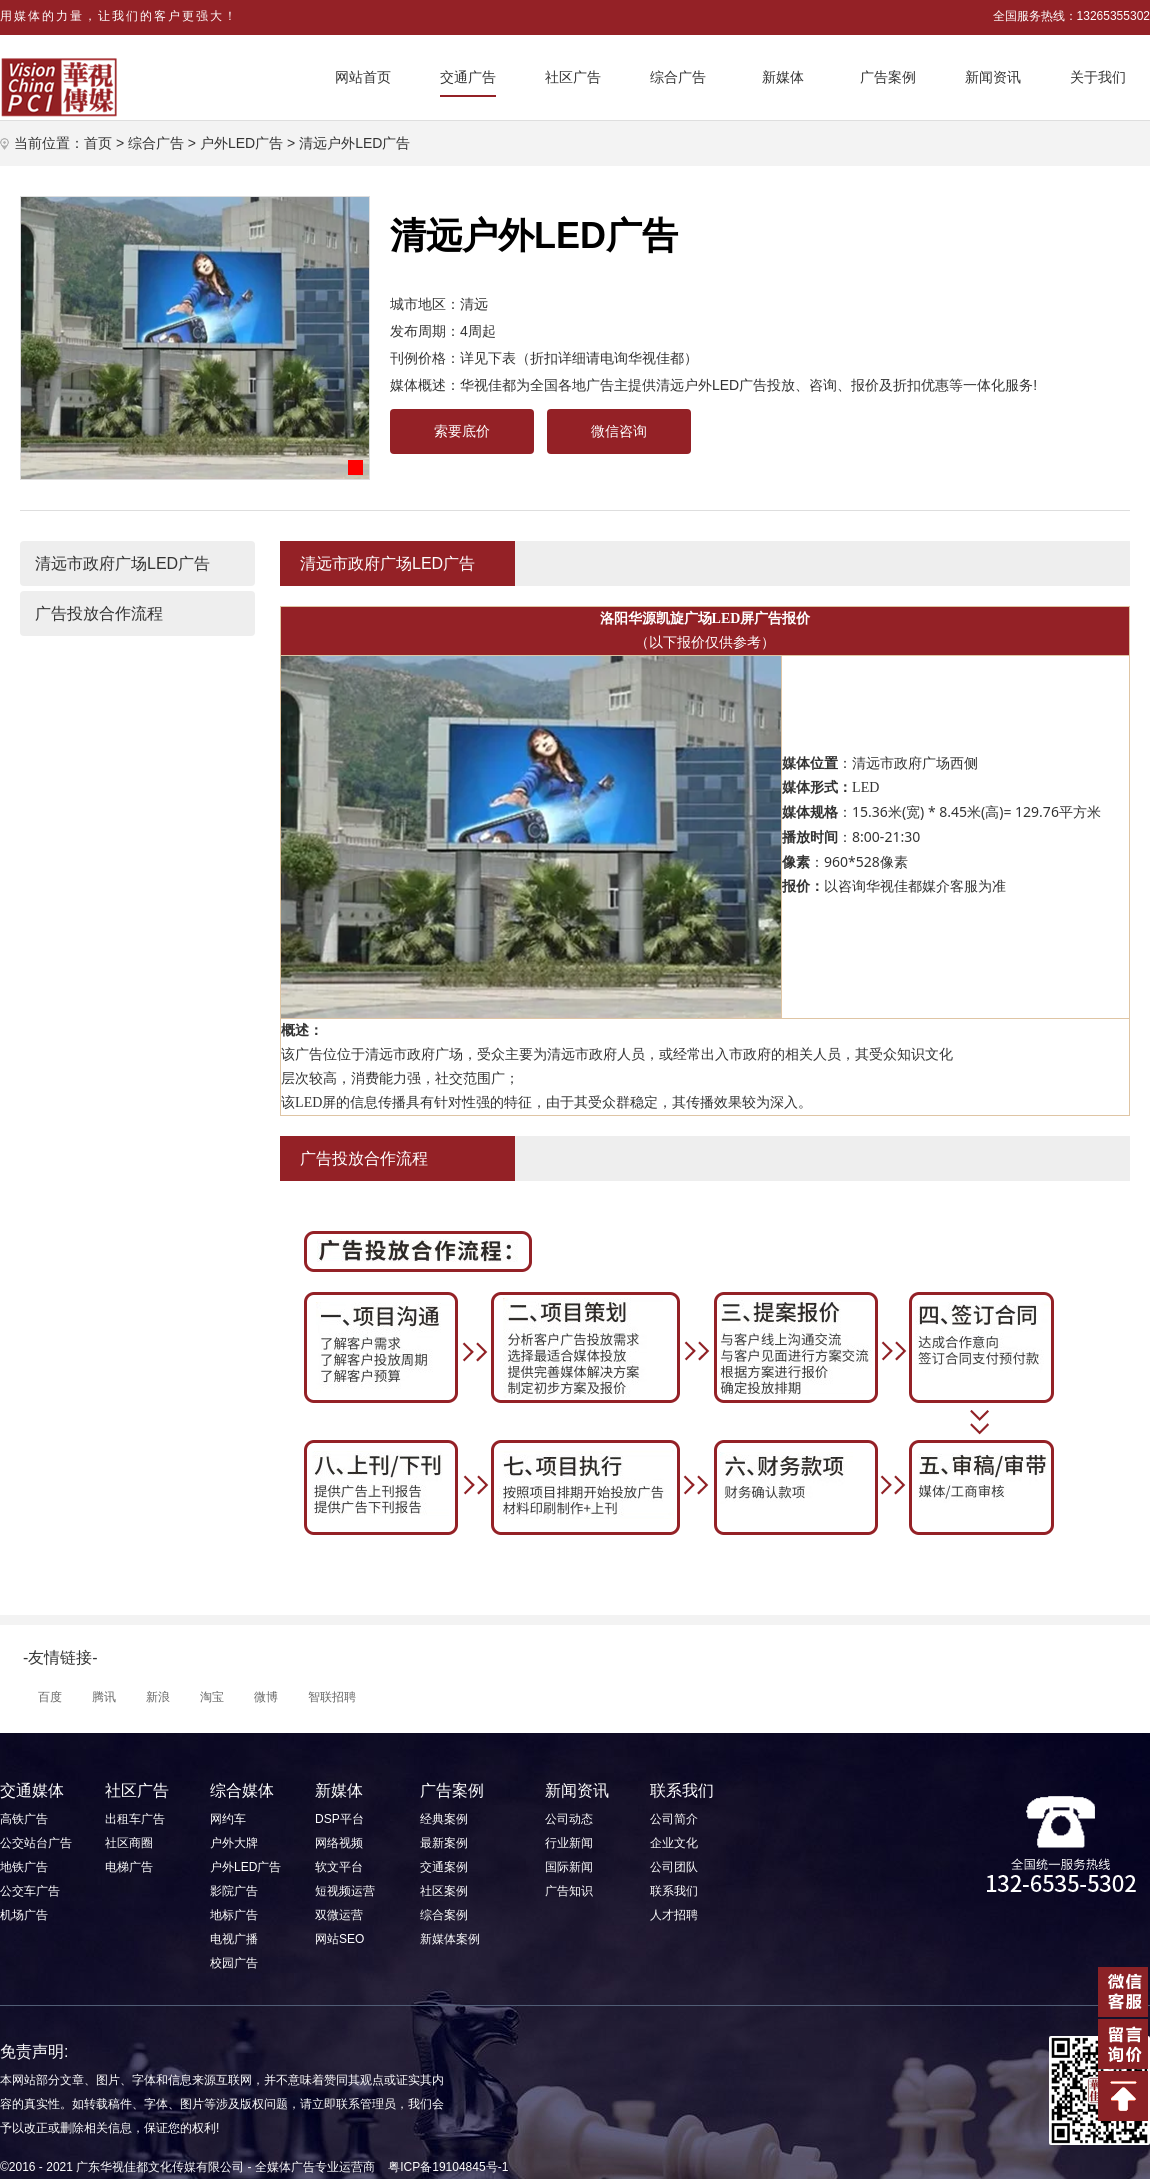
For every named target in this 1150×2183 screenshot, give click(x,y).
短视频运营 (345, 1891)
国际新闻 (569, 1867)
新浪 (158, 1697)
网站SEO (339, 1939)
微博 (266, 1697)
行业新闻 (569, 1843)
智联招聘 (332, 1697)
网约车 (228, 1819)
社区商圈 (129, 1843)
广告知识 (569, 1891)
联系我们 (674, 1891)
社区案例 (444, 1891)
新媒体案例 (450, 1939)
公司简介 (674, 1819)
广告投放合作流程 (99, 613)
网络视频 (339, 1843)
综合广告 (156, 143)
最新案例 (444, 1843)
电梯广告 (129, 1867)
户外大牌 (234, 1843)
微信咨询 (619, 431)
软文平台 (339, 1867)
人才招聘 (674, 1915)
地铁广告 (24, 1867)
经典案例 (444, 1819)
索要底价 (462, 431)
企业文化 (674, 1843)
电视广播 (234, 1939)
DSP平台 (339, 1819)
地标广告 (234, 1915)
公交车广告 (30, 1891)
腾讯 (104, 1697)
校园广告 (234, 1963)
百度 (50, 1697)
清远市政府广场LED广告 (122, 563)
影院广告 (234, 1891)
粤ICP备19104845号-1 (448, 2167)
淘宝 (212, 1697)
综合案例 (444, 1915)
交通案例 (444, 1867)
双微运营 (339, 1915)
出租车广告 (135, 1819)
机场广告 (24, 1915)
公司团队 (674, 1867)
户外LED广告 (241, 143)
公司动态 (569, 1819)
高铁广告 (24, 1819)
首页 (98, 143)
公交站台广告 (36, 1843)
